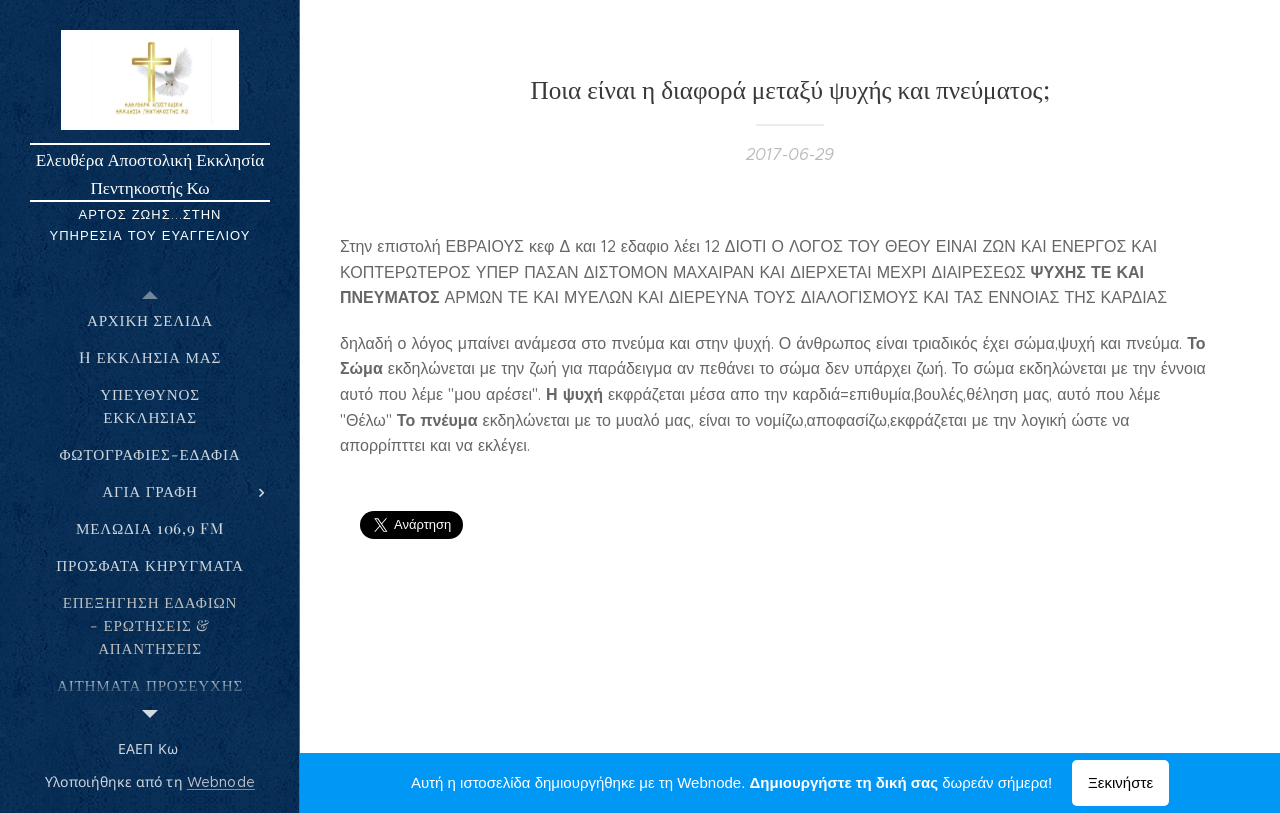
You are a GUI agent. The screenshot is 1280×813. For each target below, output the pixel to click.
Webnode (221, 782)
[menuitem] (150, 320)
